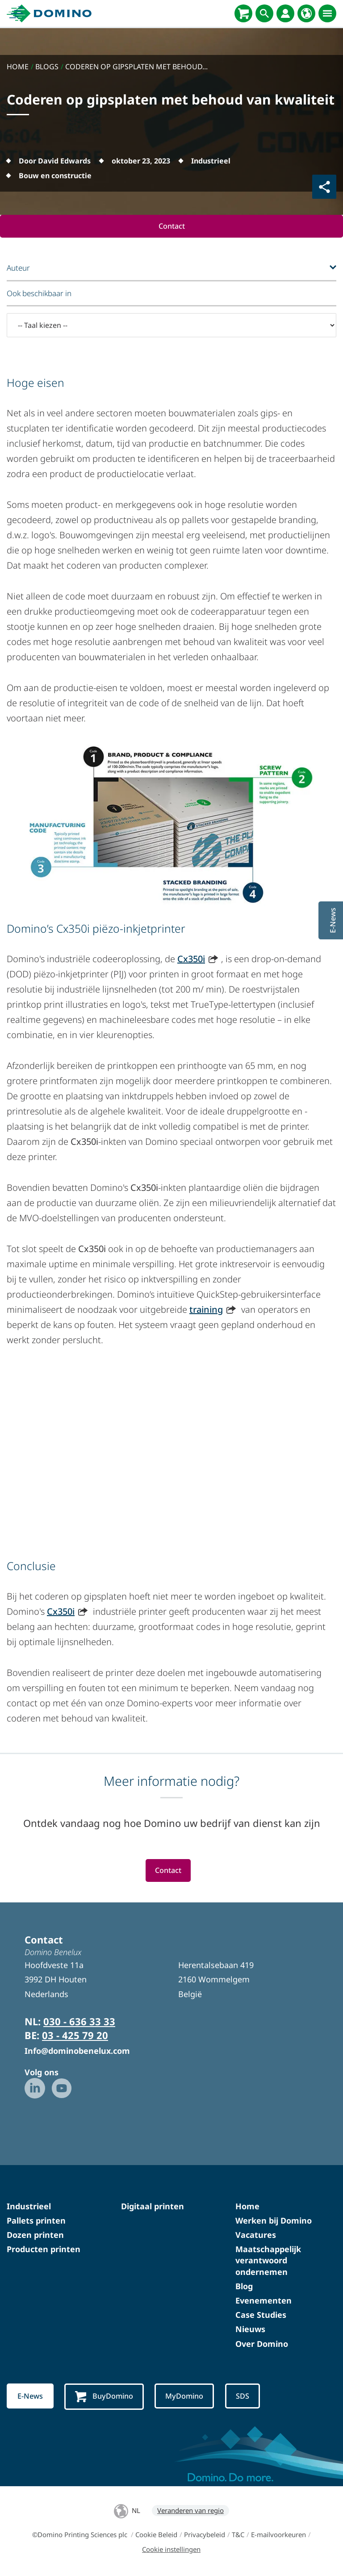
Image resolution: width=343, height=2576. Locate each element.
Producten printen (43, 2250)
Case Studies (260, 2315)
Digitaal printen (152, 2207)
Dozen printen (35, 2235)
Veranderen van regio (190, 2511)
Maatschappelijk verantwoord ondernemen (268, 2261)
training (206, 1310)
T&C (238, 2535)
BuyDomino (106, 2398)
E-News (30, 2397)
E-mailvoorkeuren (278, 2535)
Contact (171, 226)
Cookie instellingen (171, 2550)
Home (247, 2207)
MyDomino (188, 2397)
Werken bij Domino (273, 2221)
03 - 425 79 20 (75, 2036)
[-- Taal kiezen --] (171, 326)
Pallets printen (36, 2221)
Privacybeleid (204, 2535)
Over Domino (261, 2344)
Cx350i (191, 959)
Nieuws (250, 2330)
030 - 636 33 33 (79, 2022)
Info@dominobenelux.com (77, 2051)
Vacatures (255, 2235)
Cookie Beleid (156, 2535)
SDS (247, 2397)
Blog (244, 2287)
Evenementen (263, 2301)
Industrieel (29, 2207)
